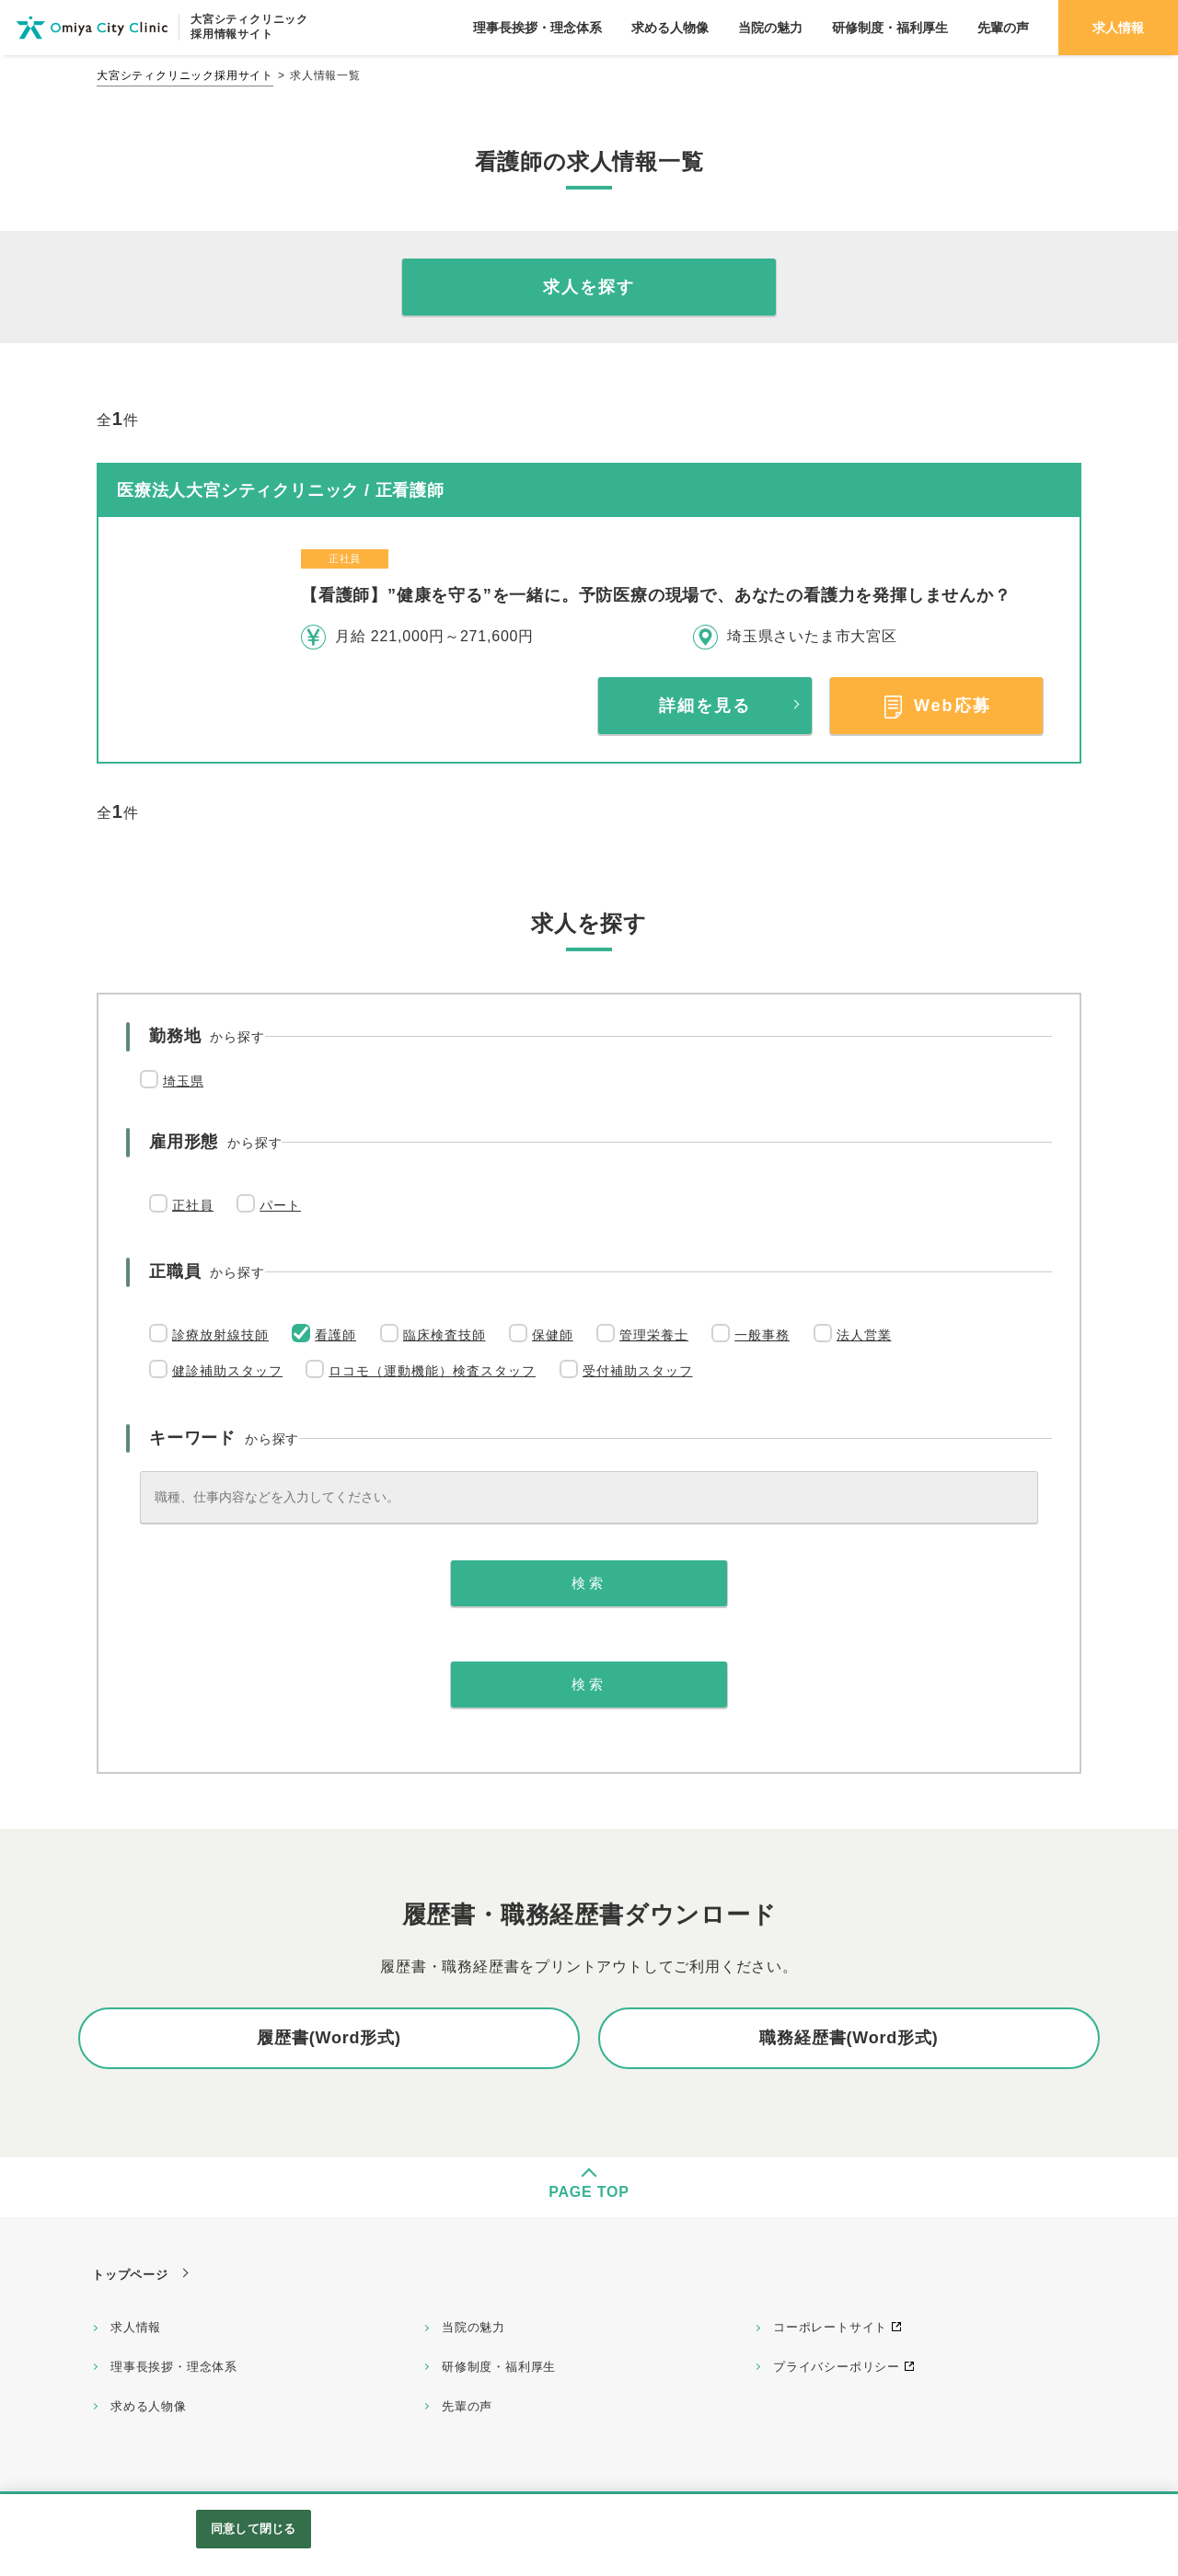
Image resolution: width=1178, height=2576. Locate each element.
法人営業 (864, 1335)
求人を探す (589, 287)
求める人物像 (148, 2406)
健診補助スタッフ (227, 1370)
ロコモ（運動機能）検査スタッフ (432, 1370)
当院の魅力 (473, 2327)
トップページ (130, 2275)
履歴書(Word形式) (328, 2038)
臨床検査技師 (444, 1335)
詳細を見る (705, 705)
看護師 (335, 1335)
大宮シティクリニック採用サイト (185, 75)
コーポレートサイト (830, 2327)
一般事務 (762, 1335)
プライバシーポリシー (836, 2367)
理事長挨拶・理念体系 (173, 2367)
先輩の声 (467, 2406)
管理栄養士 (653, 1335)
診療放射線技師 (220, 1335)
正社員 (193, 1205)
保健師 (552, 1335)
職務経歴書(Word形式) (848, 2038)
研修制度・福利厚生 (499, 2367)
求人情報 (135, 2327)
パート (280, 1205)
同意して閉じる (253, 2529)
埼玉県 (183, 1081)
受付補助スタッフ (638, 1370)
